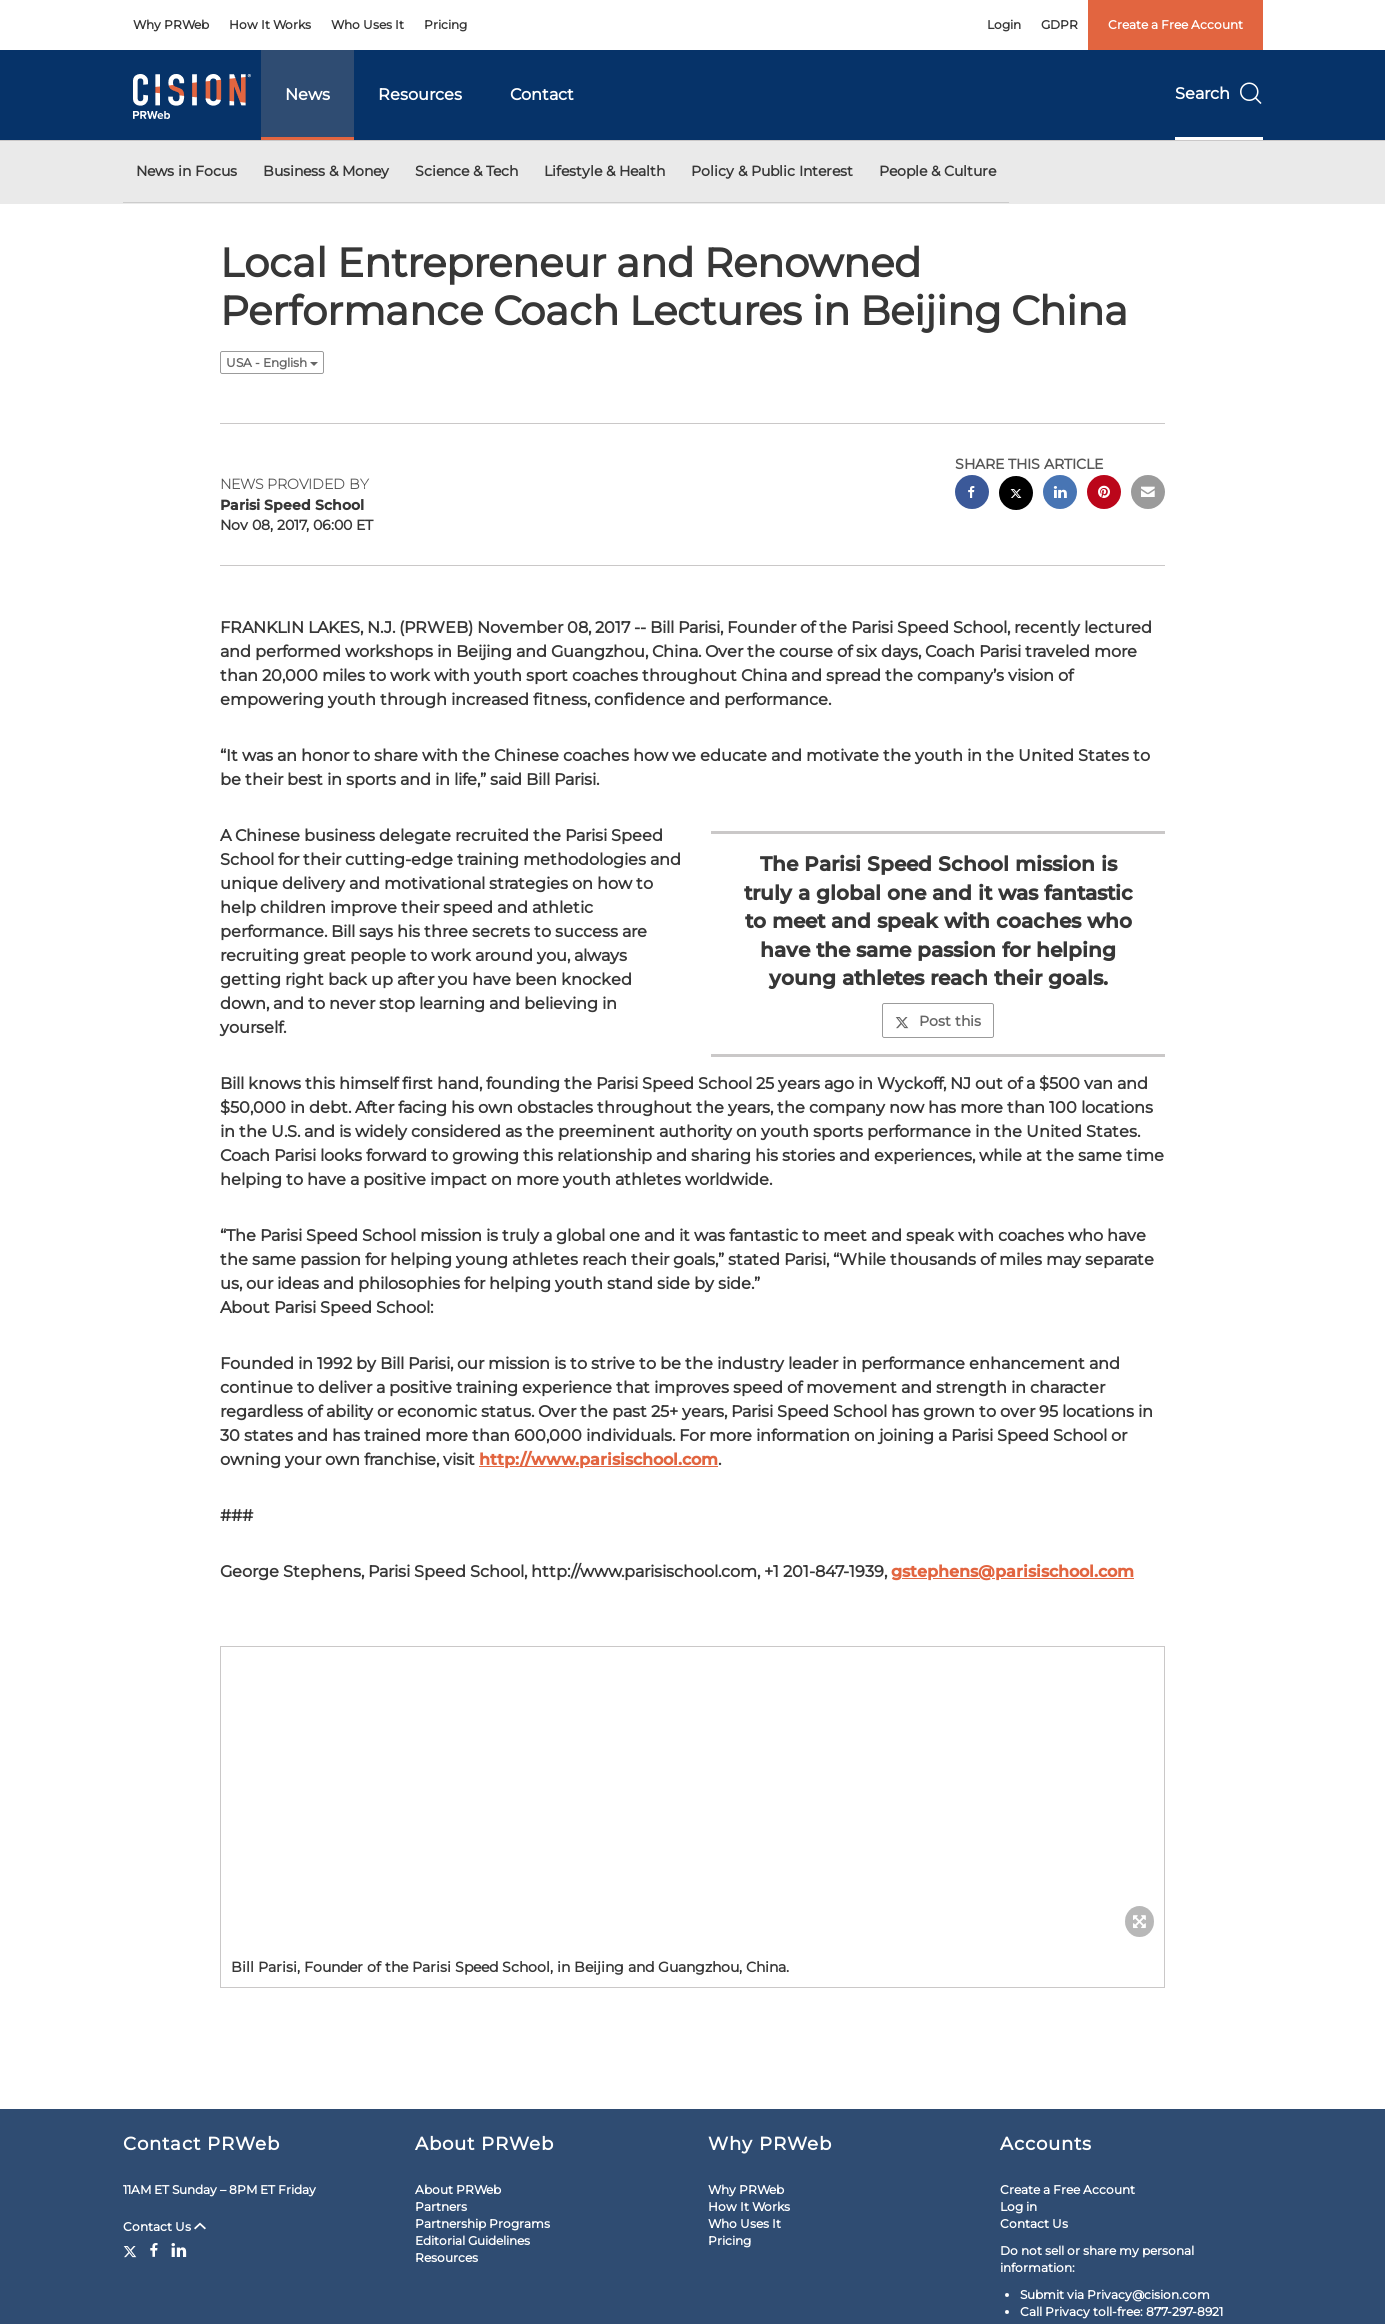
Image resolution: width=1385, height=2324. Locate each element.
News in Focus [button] (186, 171)
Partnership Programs (482, 2223)
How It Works (270, 24)
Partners (441, 2206)
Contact (542, 94)
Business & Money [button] (326, 171)
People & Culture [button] (937, 171)
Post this (938, 1021)
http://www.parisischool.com (598, 1459)
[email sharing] (1148, 494)
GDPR (1059, 24)
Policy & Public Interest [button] (772, 171)
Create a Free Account (1175, 24)
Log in (1018, 2206)
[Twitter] (132, 2250)
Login (1004, 24)
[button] (692, 1797)
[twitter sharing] (1016, 495)
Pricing (445, 24)
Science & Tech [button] (466, 171)
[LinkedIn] (179, 2250)
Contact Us (164, 2226)
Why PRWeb (171, 24)
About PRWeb (458, 2189)
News (307, 94)
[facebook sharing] (972, 494)
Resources (420, 94)
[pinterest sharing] (1104, 494)
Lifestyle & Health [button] (604, 171)
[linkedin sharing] (1060, 494)
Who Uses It (367, 24)
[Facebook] (154, 2250)
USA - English (272, 362)
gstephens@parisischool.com (1012, 1571)
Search (1219, 93)
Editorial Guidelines (472, 2240)
